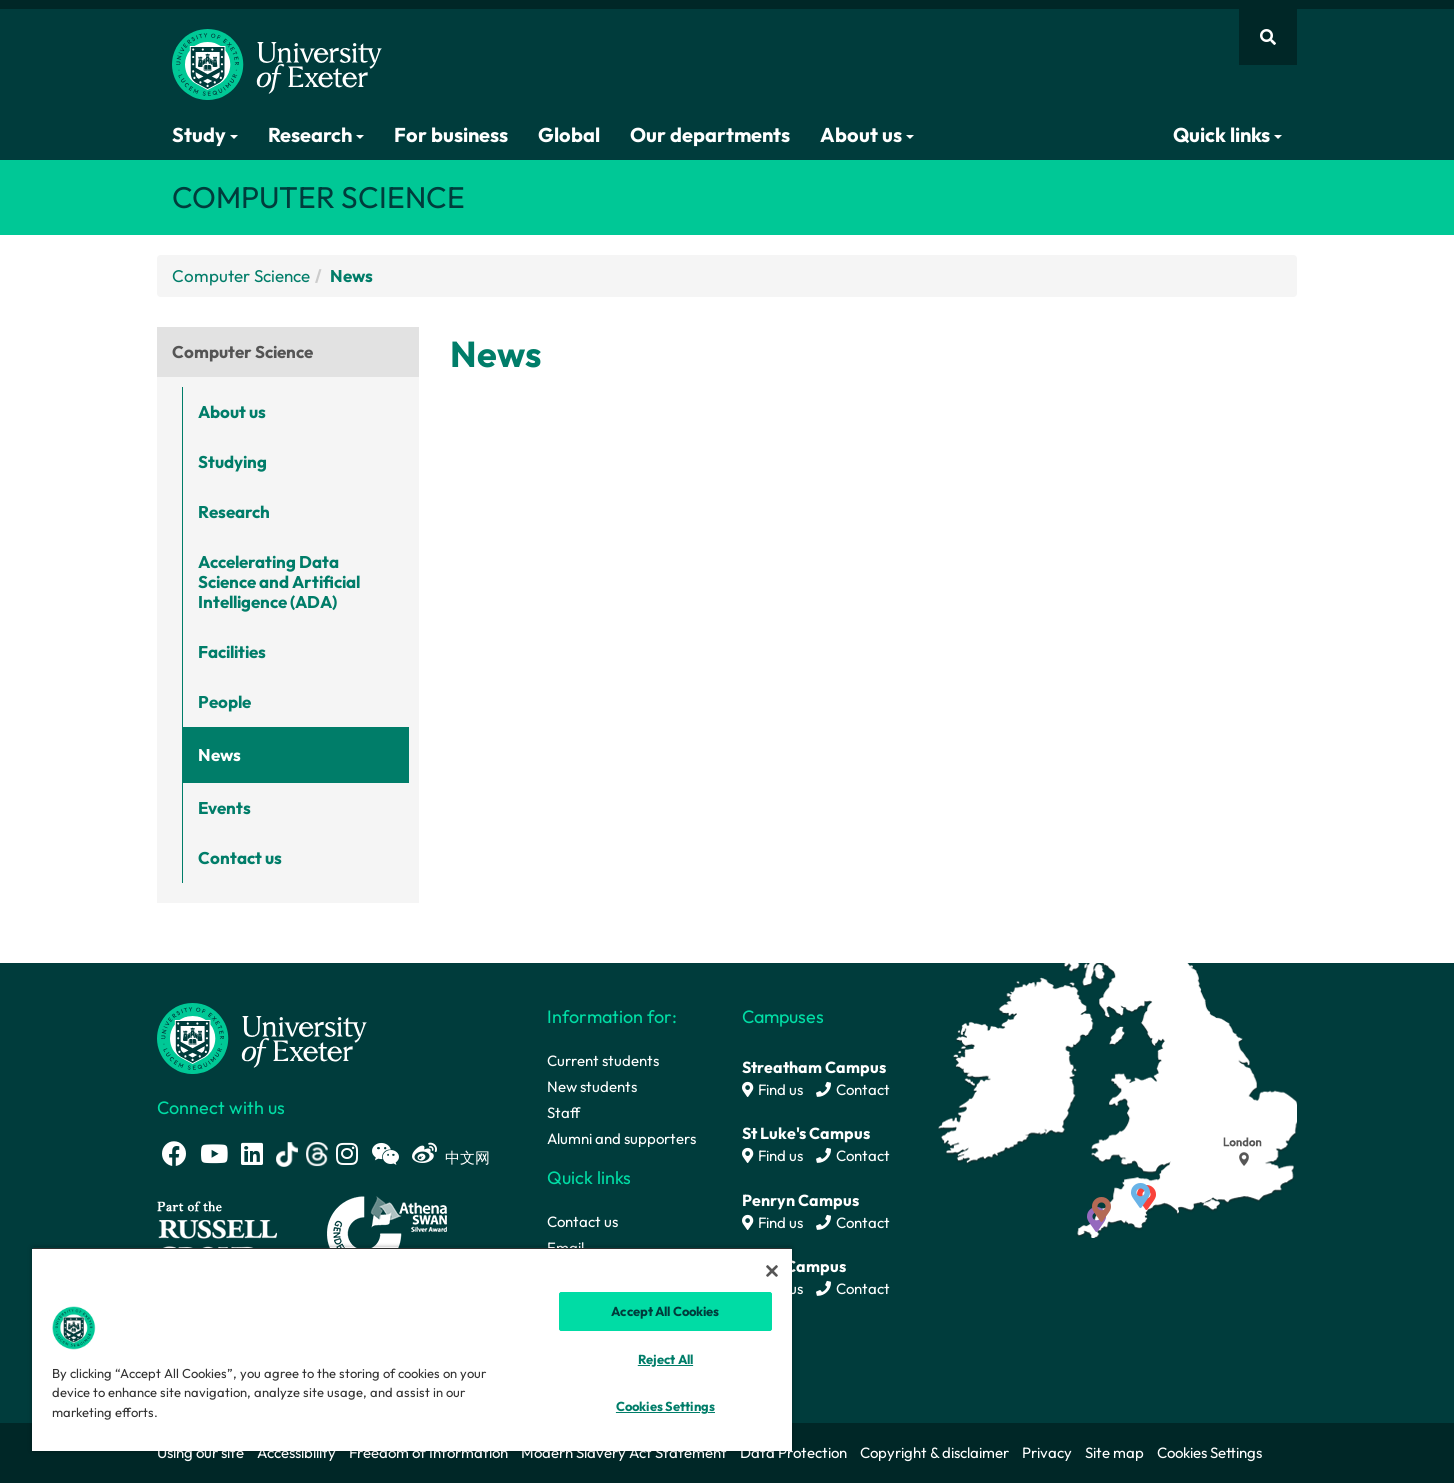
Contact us (240, 857)
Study (205, 134)
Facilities (232, 651)
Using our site (200, 1452)
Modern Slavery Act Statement (624, 1452)
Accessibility (296, 1452)
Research (316, 134)
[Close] (772, 1271)
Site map (1114, 1452)
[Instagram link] (347, 1153)
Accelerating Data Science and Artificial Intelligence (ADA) (279, 581)
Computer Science (241, 275)
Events (224, 807)
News (219, 754)
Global (569, 134)
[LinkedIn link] (252, 1153)
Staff (563, 1112)
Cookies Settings (1209, 1452)
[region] (412, 1349)
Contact (853, 1089)
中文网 (467, 1157)
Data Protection (793, 1452)
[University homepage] (262, 1036)
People (224, 701)
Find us (772, 1089)
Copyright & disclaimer (934, 1452)
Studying (232, 461)
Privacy (1047, 1452)
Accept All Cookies (665, 1311)
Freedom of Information (428, 1452)
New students (592, 1086)
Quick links (1227, 134)
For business (451, 134)
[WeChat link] (385, 1153)
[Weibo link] (424, 1153)
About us (867, 134)
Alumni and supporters (621, 1138)
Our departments (710, 134)
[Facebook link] (174, 1153)
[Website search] (1268, 37)
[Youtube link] (214, 1153)
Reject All (665, 1359)
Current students (603, 1060)
